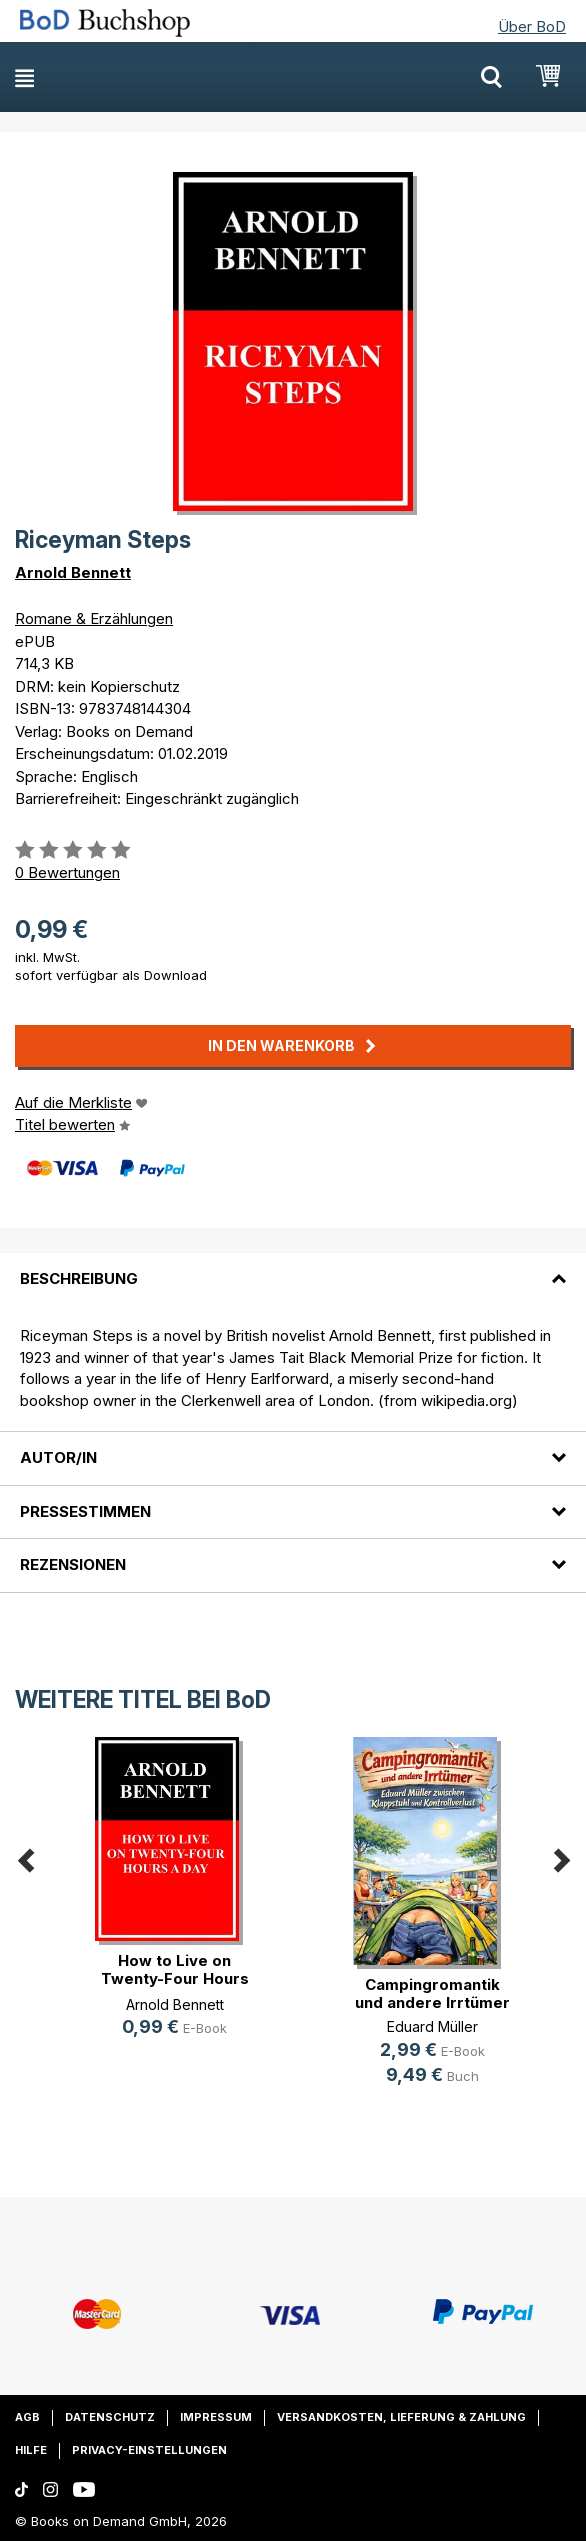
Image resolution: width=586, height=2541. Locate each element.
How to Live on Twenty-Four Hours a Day (175, 1978)
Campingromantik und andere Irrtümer (432, 1993)
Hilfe (31, 2450)
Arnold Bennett (73, 572)
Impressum (216, 2417)
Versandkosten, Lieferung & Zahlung (401, 2417)
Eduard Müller (432, 2026)
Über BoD (532, 26)
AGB (27, 2417)
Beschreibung (79, 1278)
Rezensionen (73, 1564)
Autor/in (58, 1457)
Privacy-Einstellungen (149, 2450)
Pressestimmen (85, 1511)
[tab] (293, 1267)
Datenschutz (110, 2417)
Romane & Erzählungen (94, 618)
